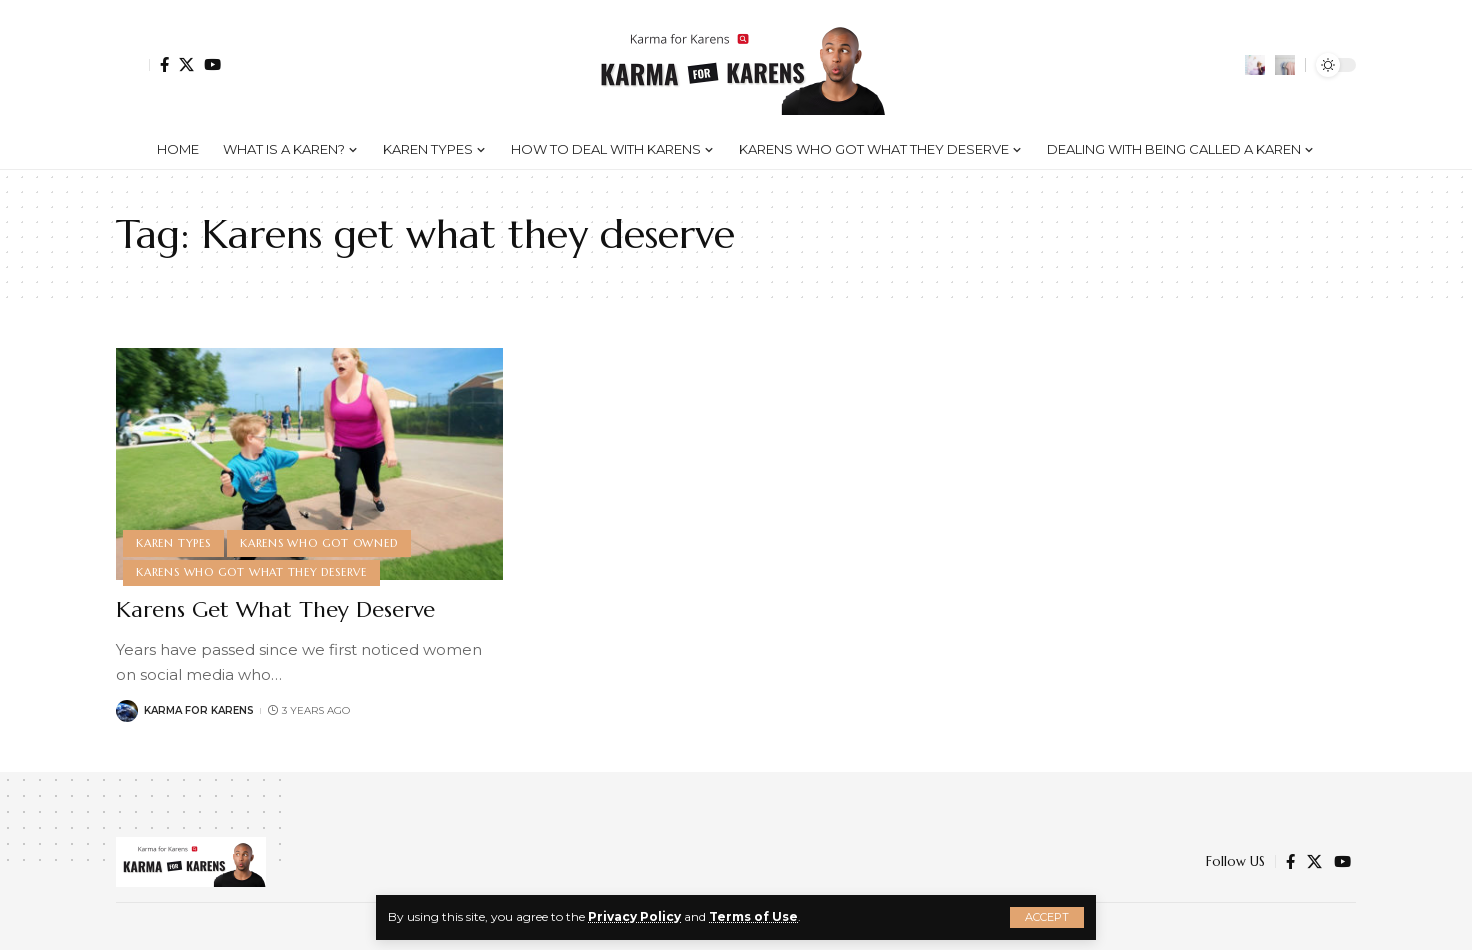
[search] (1285, 65)
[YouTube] (212, 64)
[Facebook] (164, 64)
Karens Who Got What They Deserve (251, 572)
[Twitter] (186, 64)
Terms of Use (753, 916)
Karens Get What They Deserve (275, 609)
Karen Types (173, 543)
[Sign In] (133, 65)
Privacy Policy (634, 916)
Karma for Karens (199, 710)
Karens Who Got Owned (318, 543)
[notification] (1255, 65)
